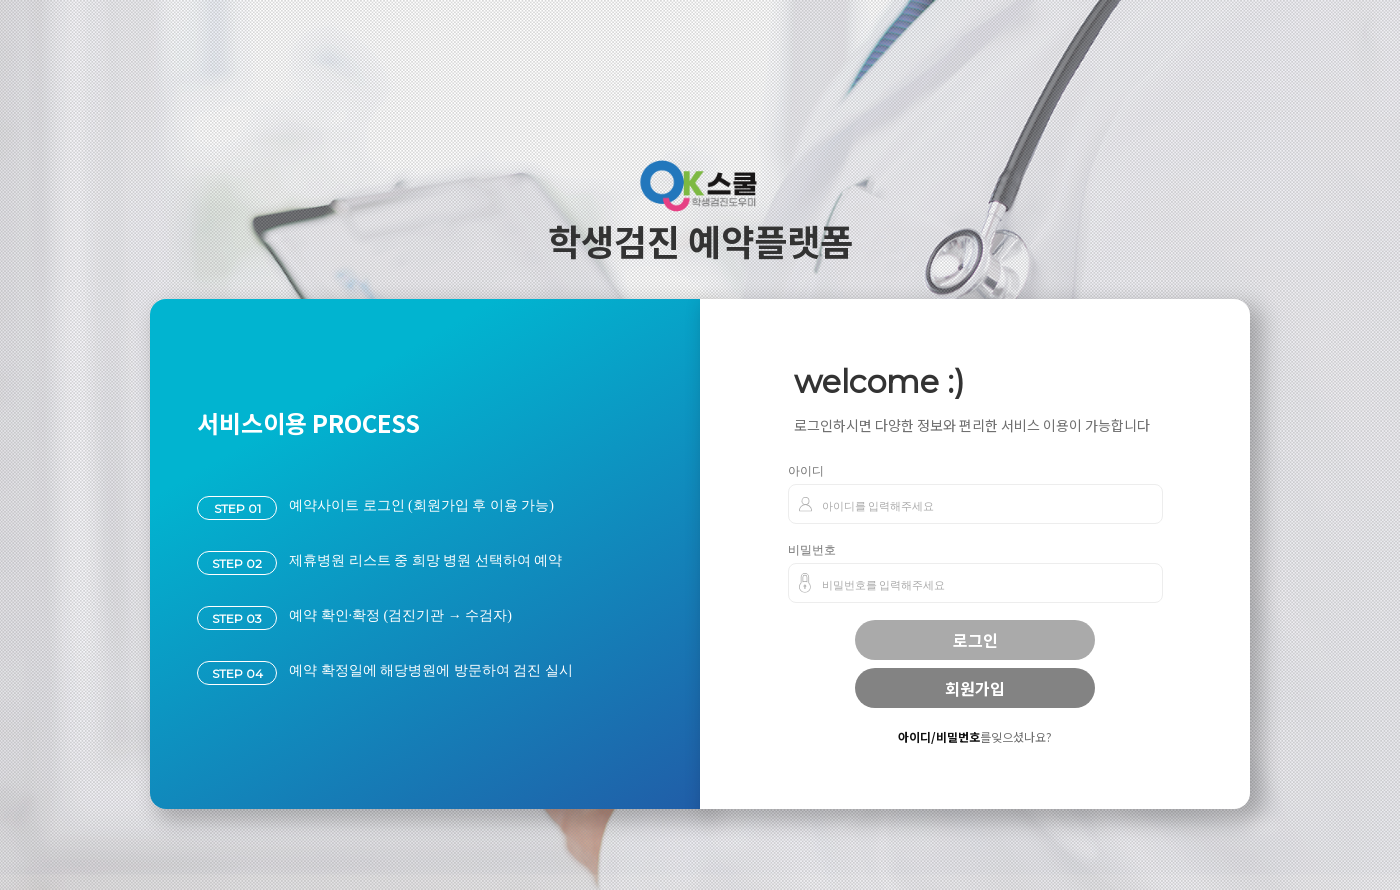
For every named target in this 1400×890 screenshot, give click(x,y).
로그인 (975, 640)
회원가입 (975, 688)
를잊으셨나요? (975, 736)
